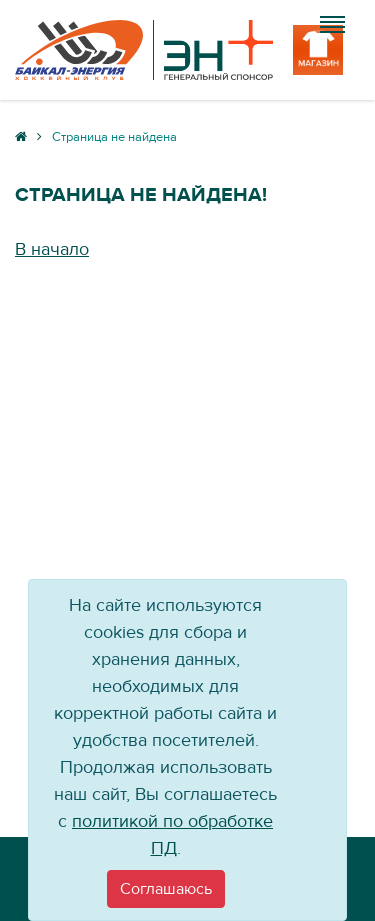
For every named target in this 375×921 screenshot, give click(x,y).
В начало (52, 249)
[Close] (166, 889)
